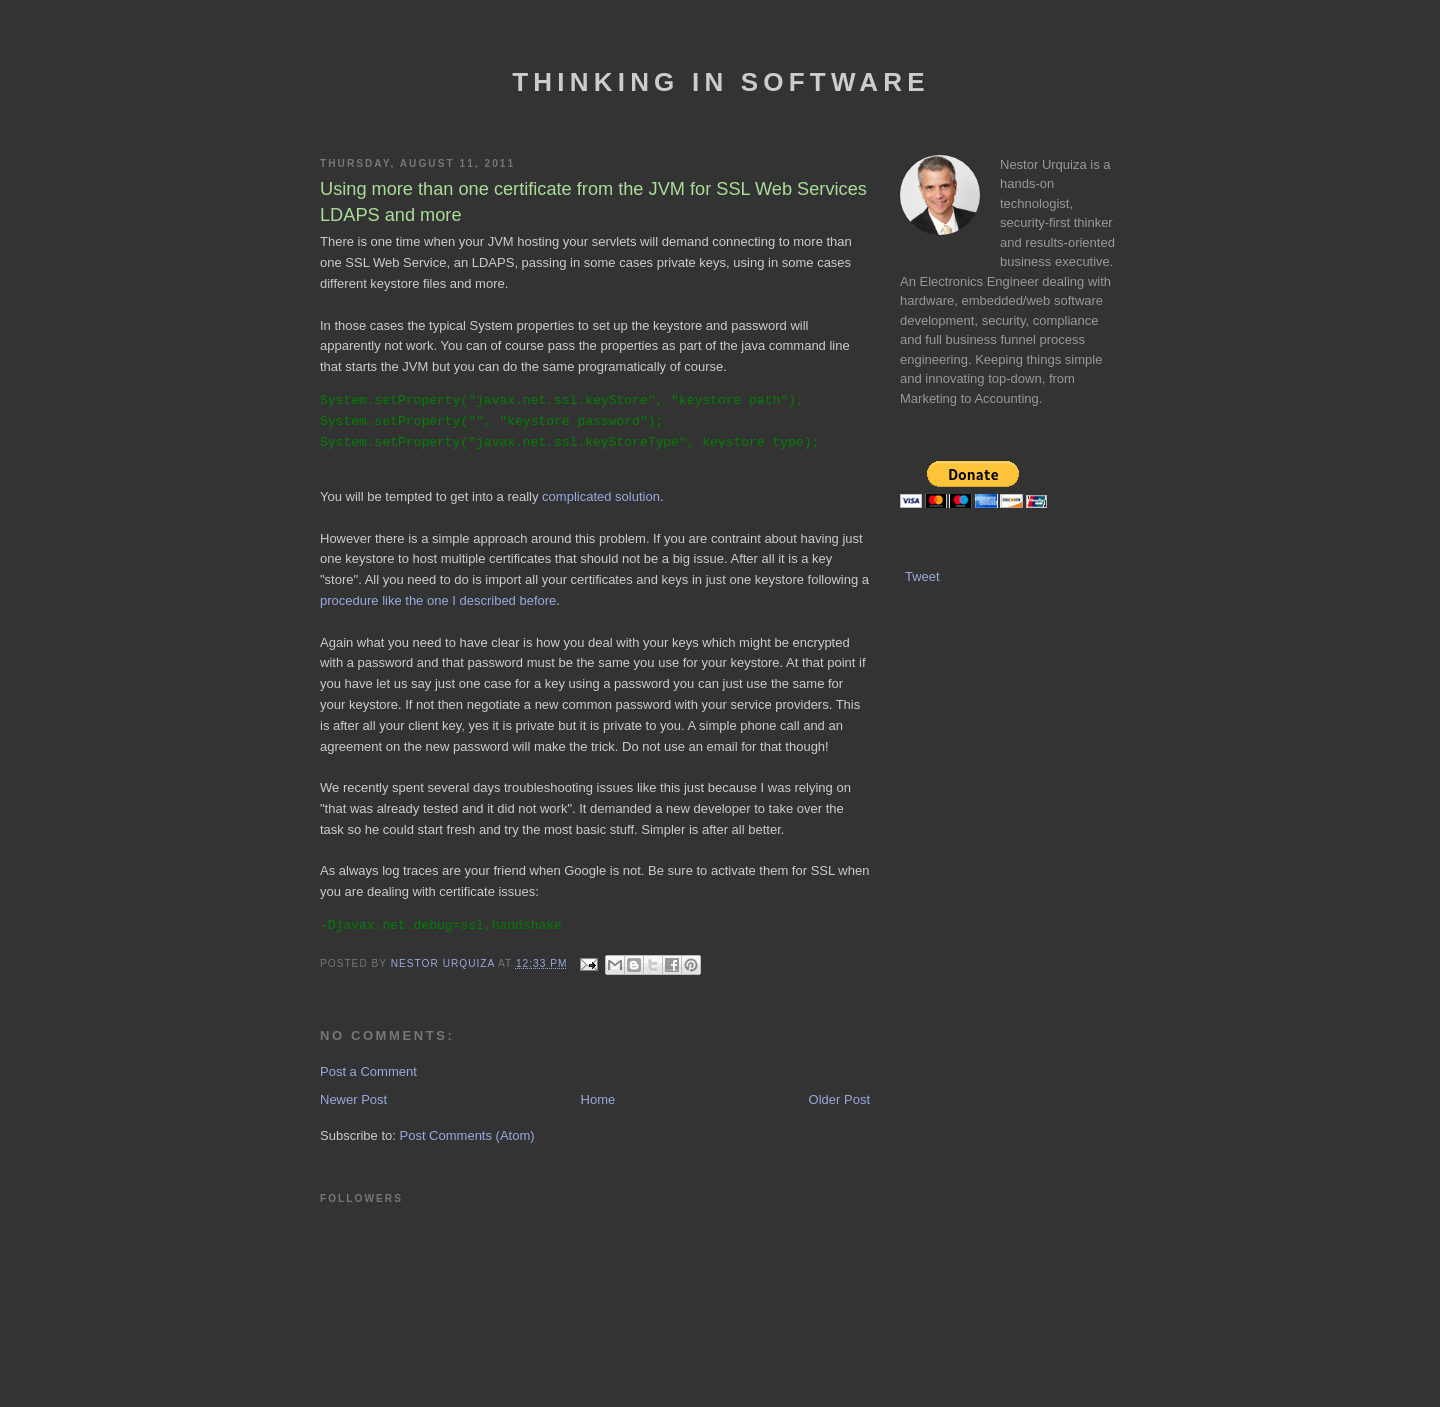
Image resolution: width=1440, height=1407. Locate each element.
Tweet (922, 576)
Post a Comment (368, 1071)
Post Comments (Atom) (467, 1135)
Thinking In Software (720, 82)
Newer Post (353, 1099)
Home (598, 1099)
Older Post (839, 1099)
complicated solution (601, 496)
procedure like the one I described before (438, 600)
